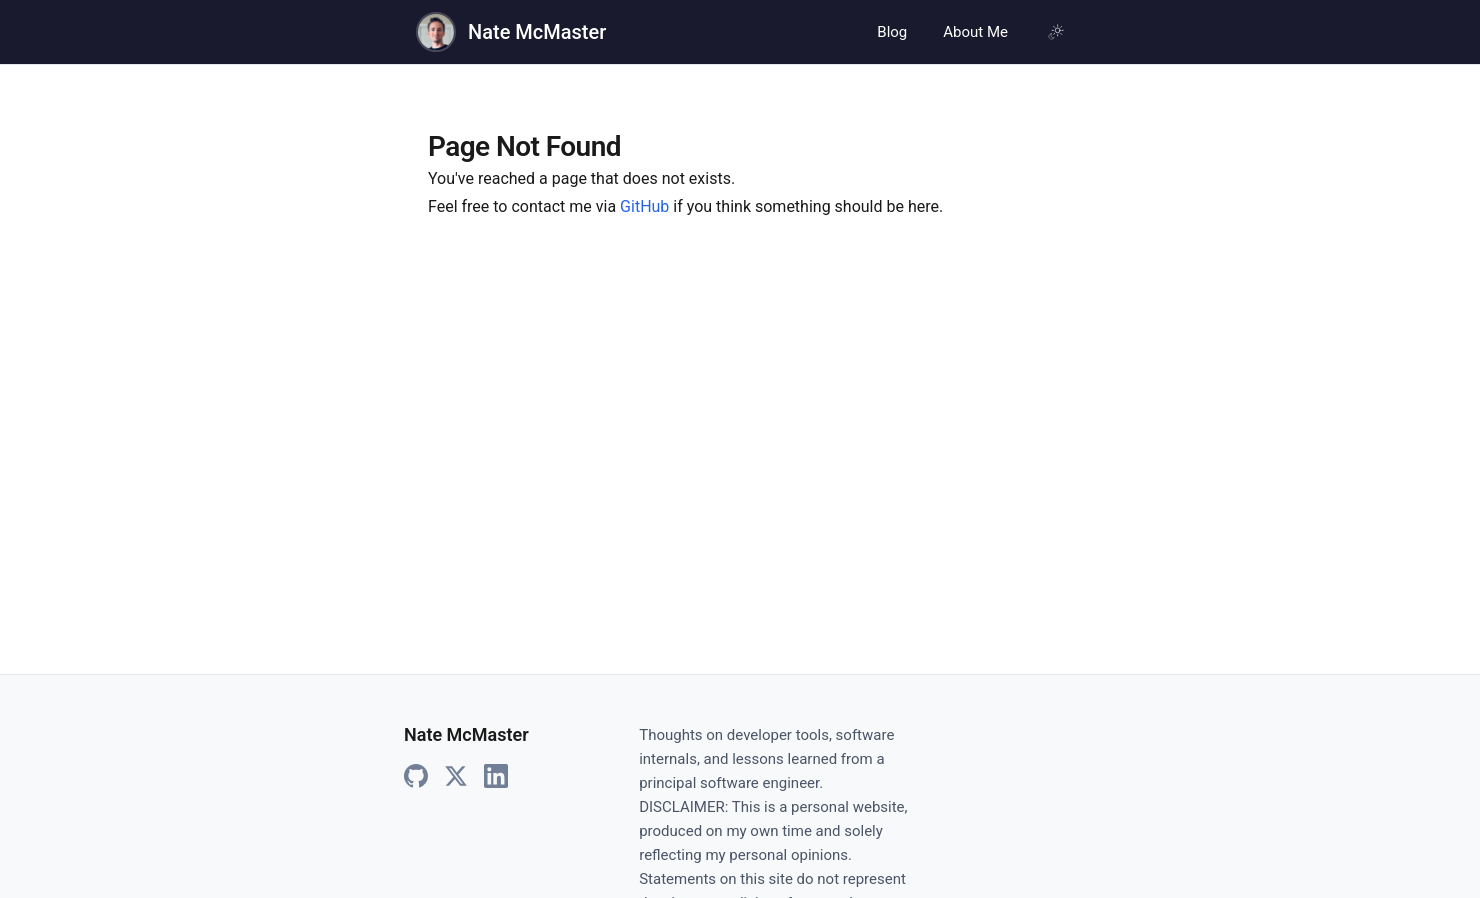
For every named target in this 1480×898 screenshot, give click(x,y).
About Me (975, 32)
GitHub (644, 206)
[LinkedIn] (496, 777)
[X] (456, 777)
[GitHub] (416, 777)
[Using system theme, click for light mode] (1056, 32)
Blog (892, 32)
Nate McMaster (537, 32)
